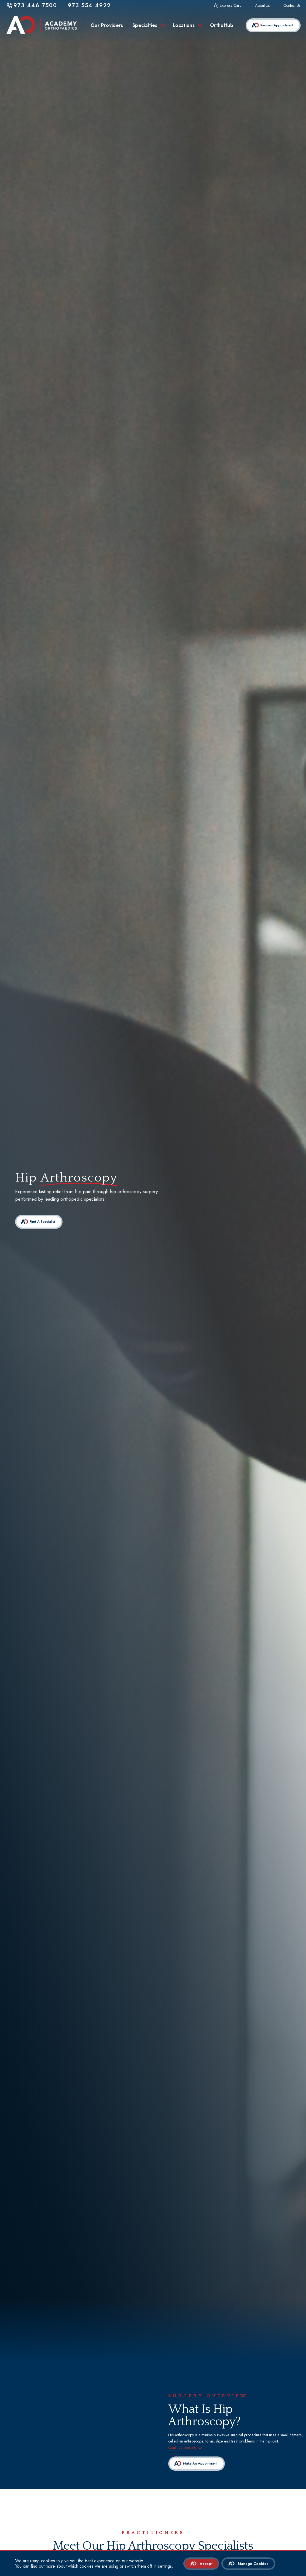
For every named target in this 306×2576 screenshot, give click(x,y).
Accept (206, 2563)
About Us (262, 5)
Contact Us (292, 5)
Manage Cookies (253, 2563)
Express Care (231, 5)
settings (165, 2566)
